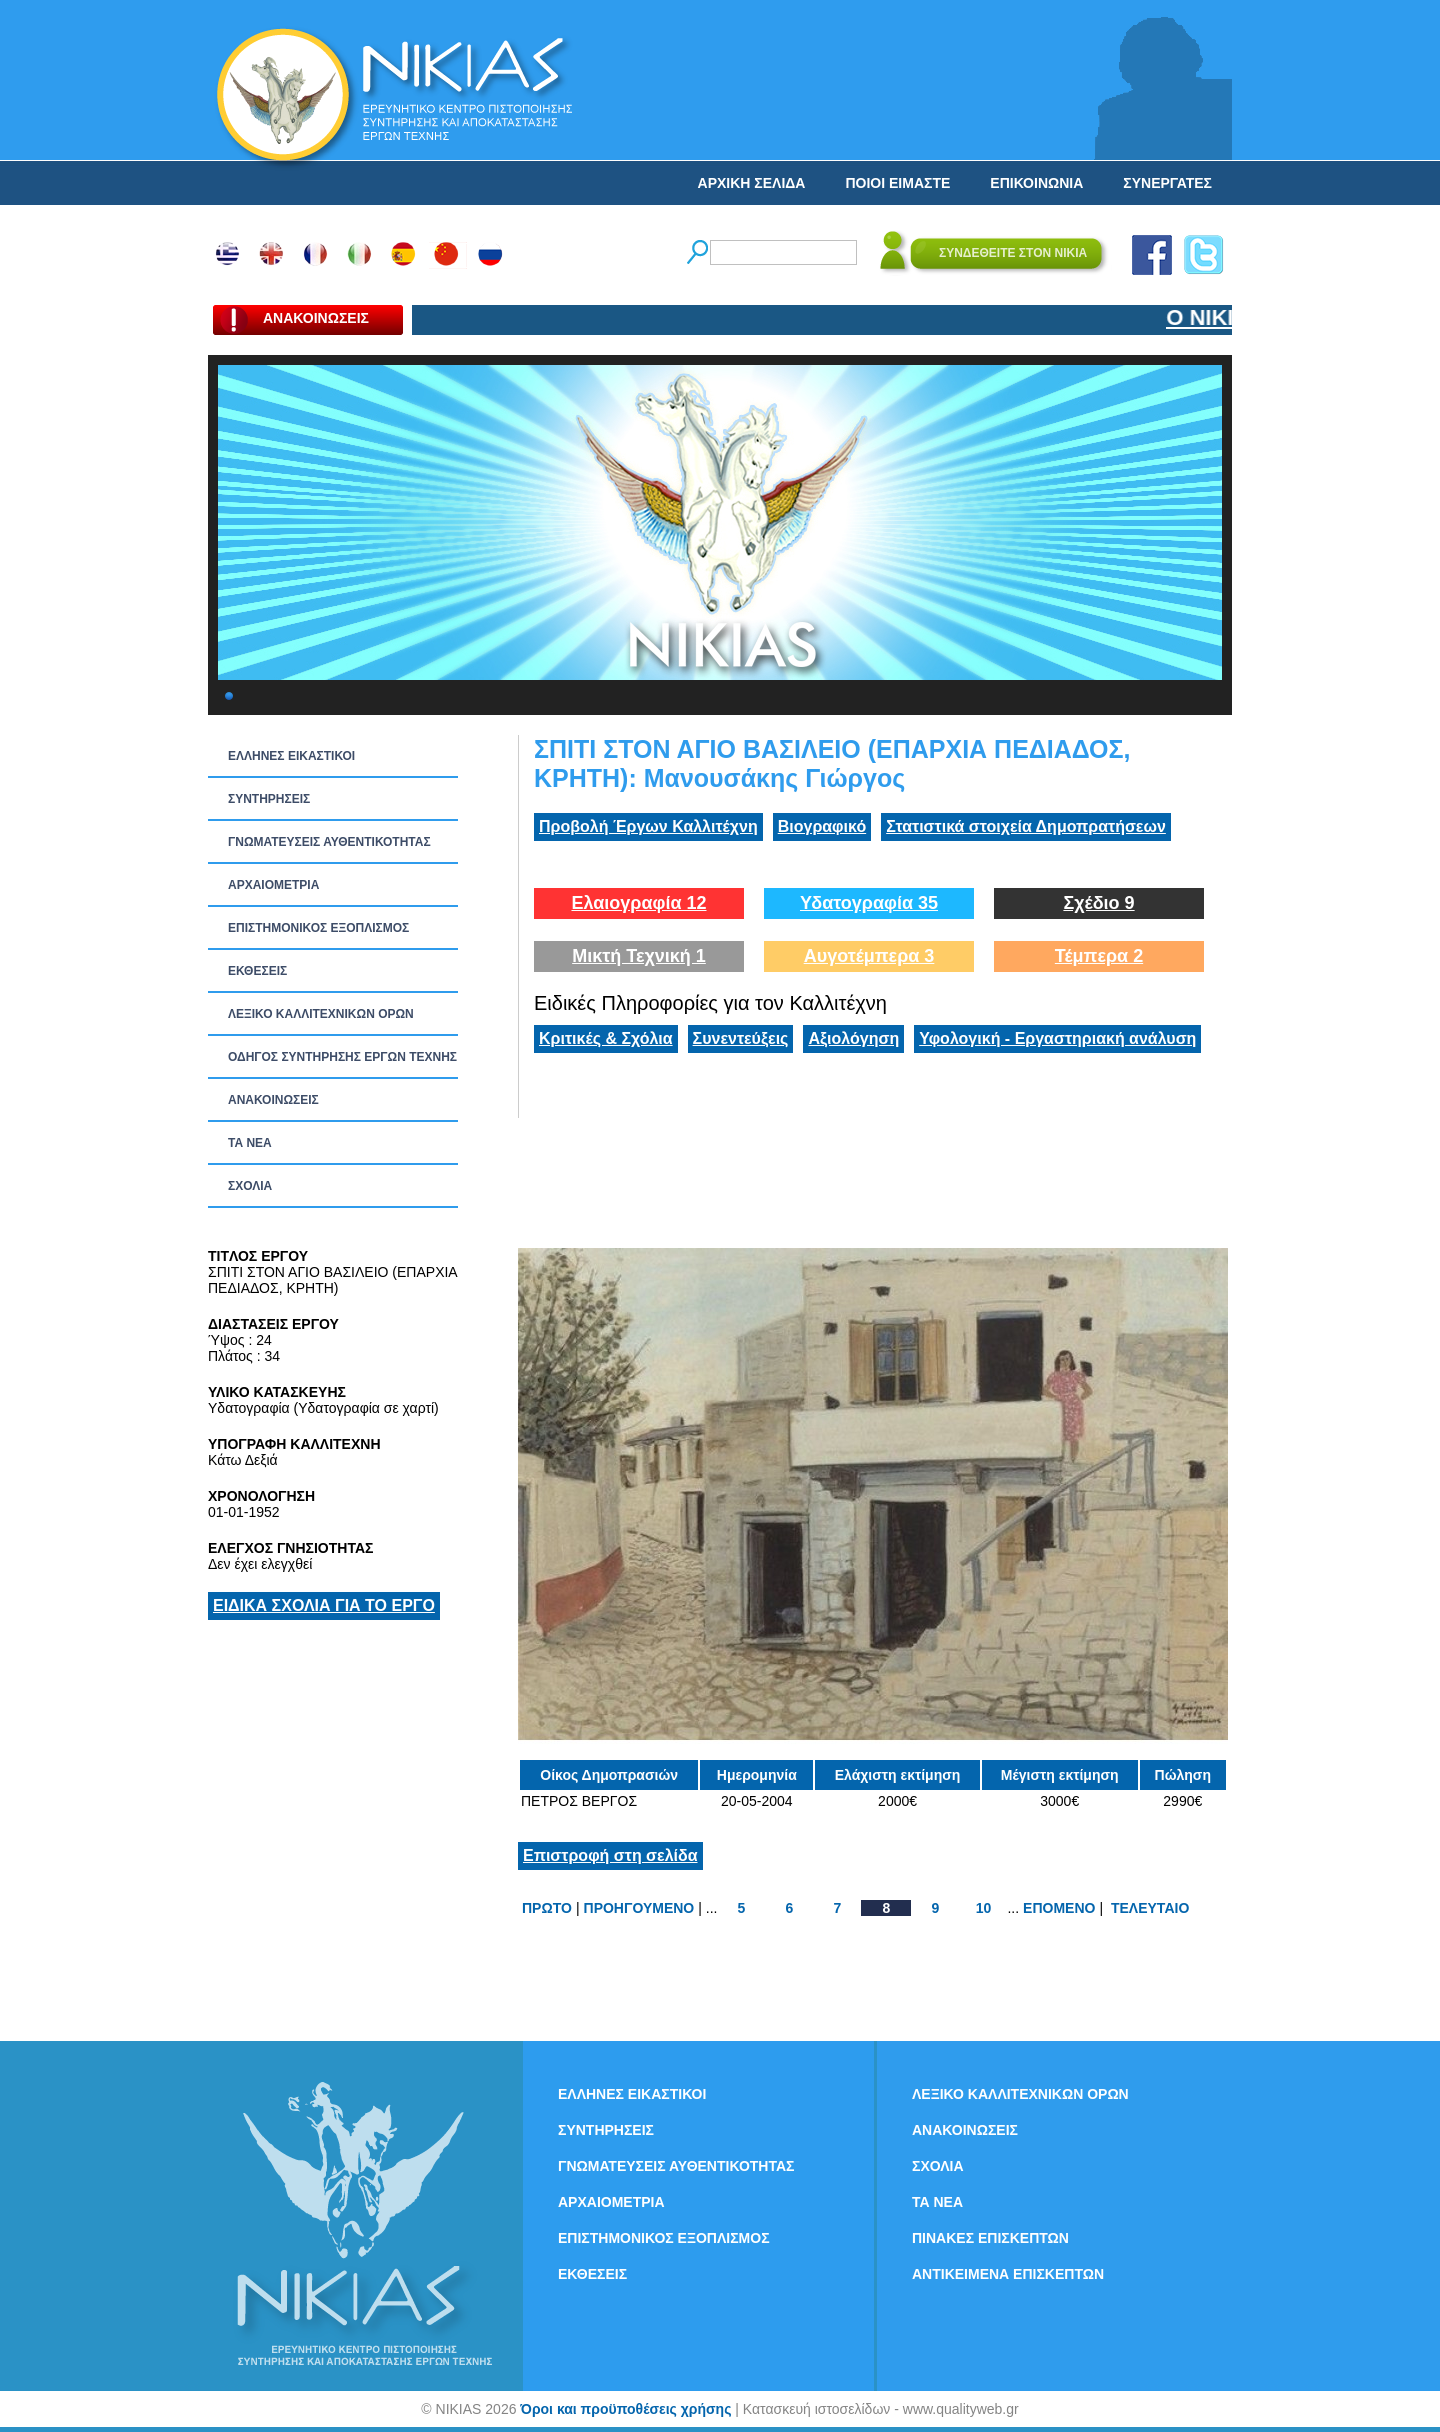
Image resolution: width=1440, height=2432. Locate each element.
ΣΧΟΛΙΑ (250, 1186)
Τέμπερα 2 (1099, 956)
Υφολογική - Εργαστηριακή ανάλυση (1057, 1038)
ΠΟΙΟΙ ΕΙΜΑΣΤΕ (897, 183)
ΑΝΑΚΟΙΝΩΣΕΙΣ (273, 1100)
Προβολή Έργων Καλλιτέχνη (648, 826)
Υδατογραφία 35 (869, 903)
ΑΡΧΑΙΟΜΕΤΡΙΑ (273, 885)
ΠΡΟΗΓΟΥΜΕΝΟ (639, 1908)
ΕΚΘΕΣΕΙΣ (257, 971)
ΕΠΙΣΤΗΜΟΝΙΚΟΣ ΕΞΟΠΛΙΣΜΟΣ (318, 928)
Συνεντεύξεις (741, 1038)
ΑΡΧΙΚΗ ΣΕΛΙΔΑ (752, 183)
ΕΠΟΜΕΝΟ (1059, 1908)
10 (984, 1908)
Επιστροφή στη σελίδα (610, 1855)
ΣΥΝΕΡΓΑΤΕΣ (1167, 183)
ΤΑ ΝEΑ (250, 1143)
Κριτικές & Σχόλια (606, 1038)
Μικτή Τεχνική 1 (639, 956)
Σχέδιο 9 (1098, 903)
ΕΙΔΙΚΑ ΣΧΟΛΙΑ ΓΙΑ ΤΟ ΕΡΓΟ (324, 1605)
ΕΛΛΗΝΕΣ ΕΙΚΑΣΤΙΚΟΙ (291, 756)
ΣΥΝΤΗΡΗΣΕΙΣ (269, 799)
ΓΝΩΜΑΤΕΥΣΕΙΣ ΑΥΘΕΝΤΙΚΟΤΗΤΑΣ (329, 842)
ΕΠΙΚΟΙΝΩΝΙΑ (1036, 183)
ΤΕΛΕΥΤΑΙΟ (1150, 1908)
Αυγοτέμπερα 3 (869, 956)
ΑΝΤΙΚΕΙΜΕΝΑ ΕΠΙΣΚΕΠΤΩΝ (1008, 2274)
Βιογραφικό (822, 826)
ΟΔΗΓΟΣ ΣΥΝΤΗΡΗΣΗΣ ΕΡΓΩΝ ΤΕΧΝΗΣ (342, 1057)
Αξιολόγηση (853, 1038)
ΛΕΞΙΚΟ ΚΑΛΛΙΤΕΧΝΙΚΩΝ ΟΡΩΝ (321, 1014)
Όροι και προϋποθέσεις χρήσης (625, 2409)
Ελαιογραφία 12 (638, 903)
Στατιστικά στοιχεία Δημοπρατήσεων (1026, 826)
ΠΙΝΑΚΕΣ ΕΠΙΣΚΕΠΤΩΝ (990, 2238)
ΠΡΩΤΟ (547, 1908)
